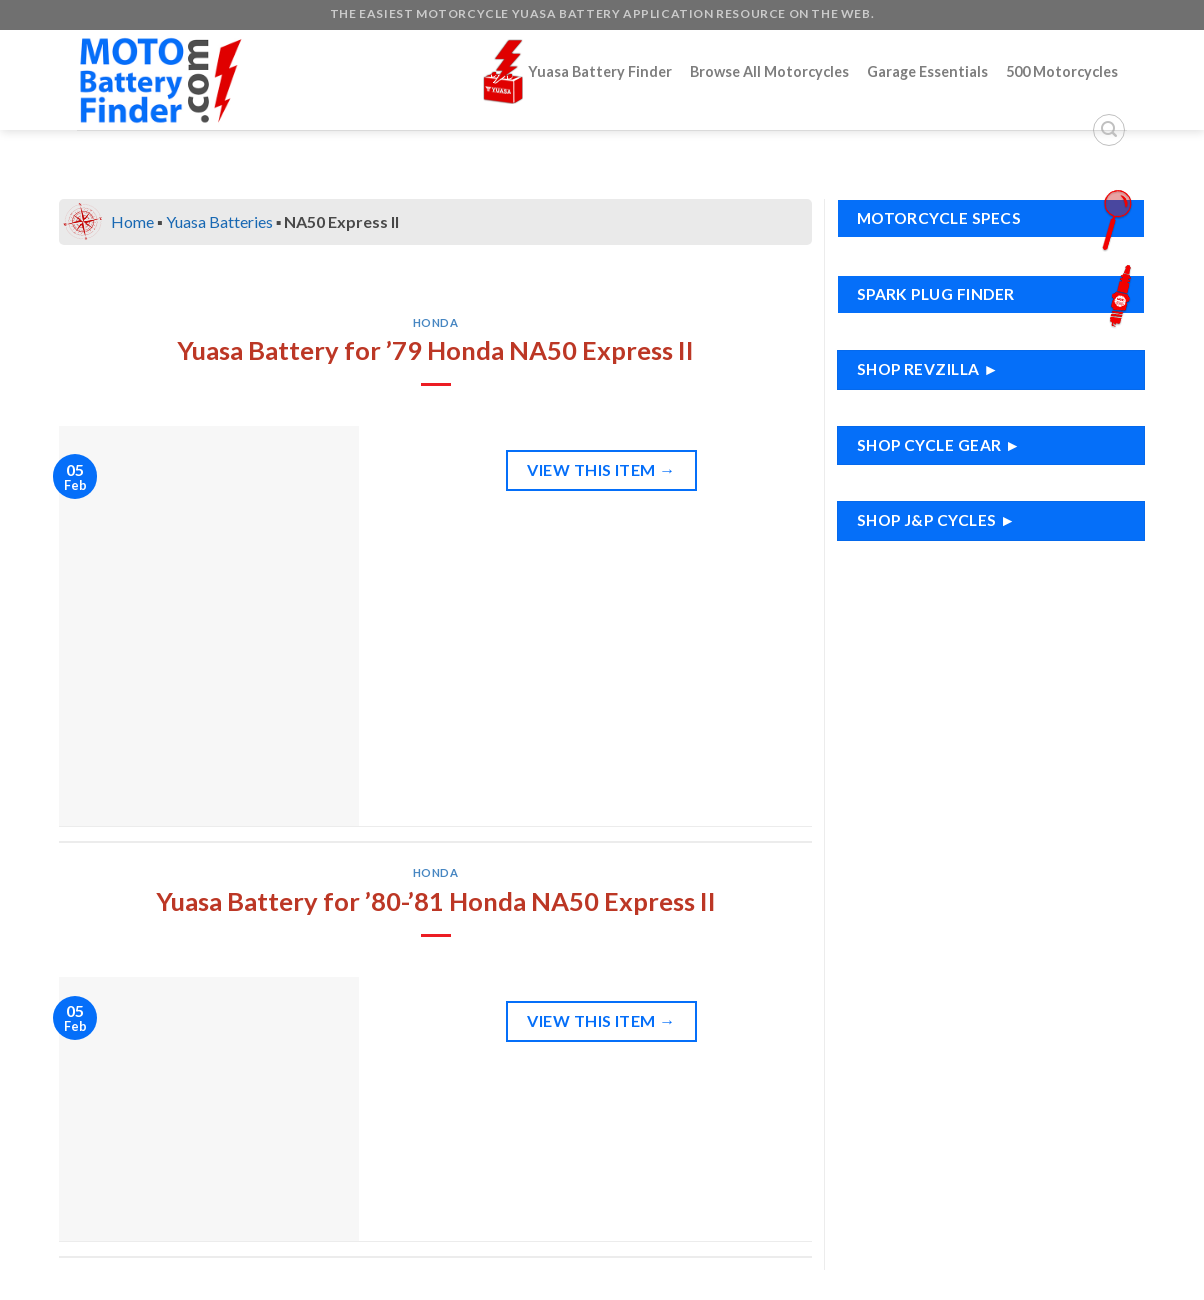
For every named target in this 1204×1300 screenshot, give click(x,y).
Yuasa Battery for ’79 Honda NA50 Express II (435, 350)
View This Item (601, 470)
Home (132, 221)
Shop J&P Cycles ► (936, 520)
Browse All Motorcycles (769, 71)
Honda (436, 322)
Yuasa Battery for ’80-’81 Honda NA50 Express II (436, 901)
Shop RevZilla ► (928, 369)
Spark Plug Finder (999, 294)
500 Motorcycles (1062, 71)
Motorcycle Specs (999, 218)
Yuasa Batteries (219, 221)
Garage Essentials (927, 71)
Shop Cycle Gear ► (939, 445)
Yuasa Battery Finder (577, 71)
